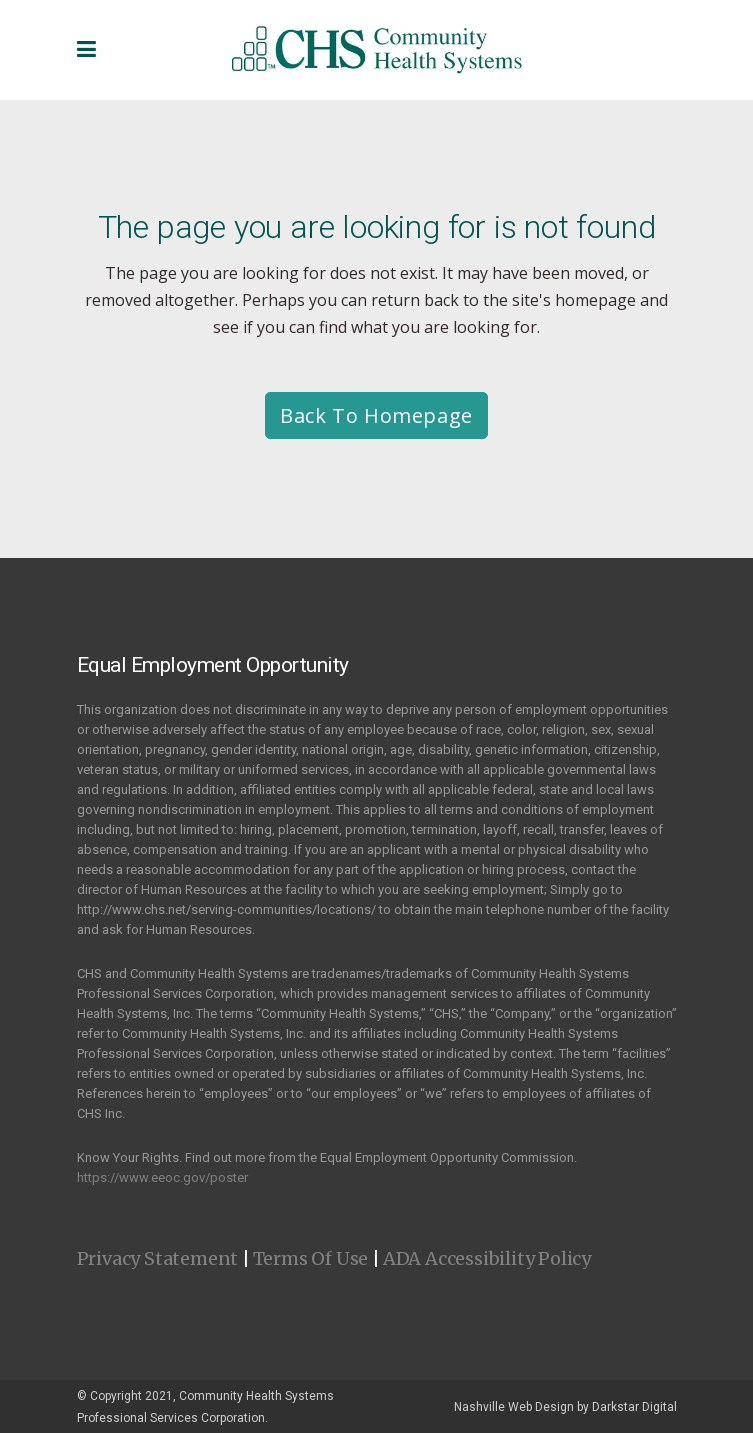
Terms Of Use (311, 1258)
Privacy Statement (158, 1258)
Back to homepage (376, 415)
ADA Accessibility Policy (487, 1258)
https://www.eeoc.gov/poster (162, 1177)
